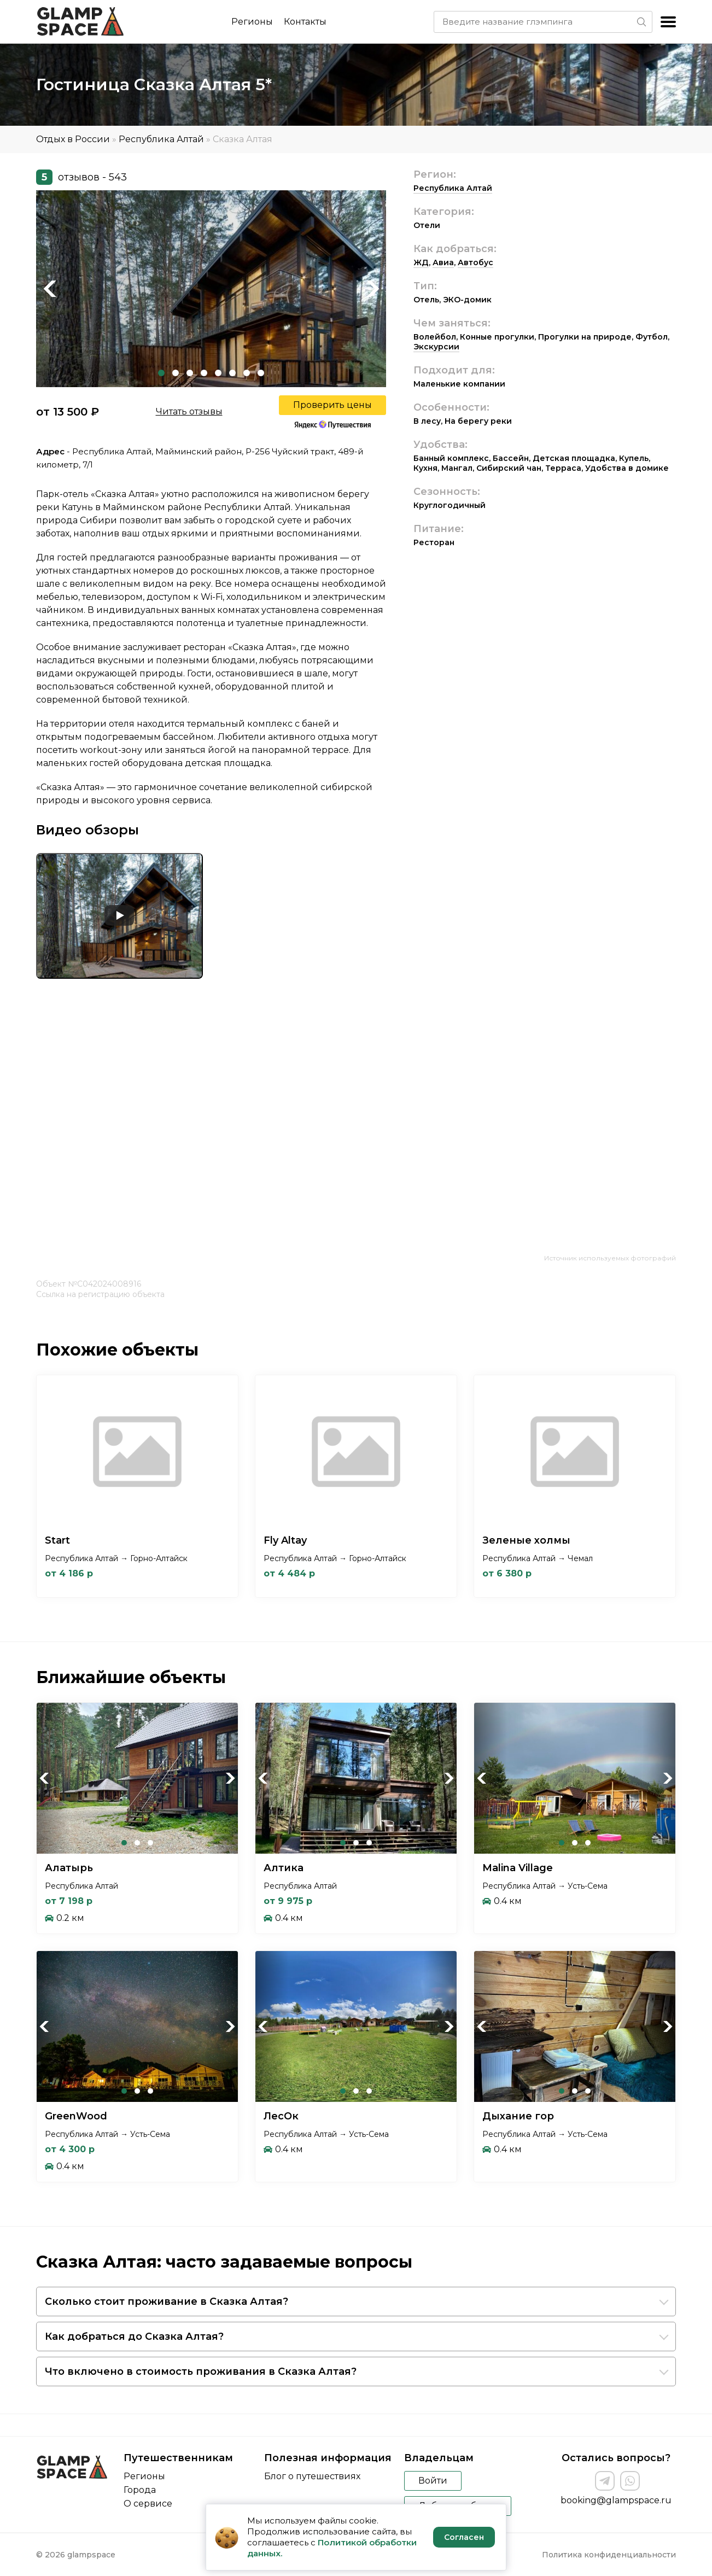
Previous (50, 288)
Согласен (464, 2537)
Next (372, 288)
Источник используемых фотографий (610, 1258)
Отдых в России (73, 139)
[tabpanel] (211, 288)
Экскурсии (436, 347)
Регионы (252, 21)
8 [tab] (261, 373)
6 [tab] (232, 373)
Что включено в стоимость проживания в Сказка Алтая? (201, 2371)
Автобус (475, 262)
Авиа (443, 262)
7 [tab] (246, 373)
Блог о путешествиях (312, 2476)
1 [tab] (161, 373)
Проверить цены (332, 405)
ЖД (421, 262)
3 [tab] (189, 373)
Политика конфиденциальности (609, 2555)
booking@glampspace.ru (616, 2500)
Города (140, 2490)
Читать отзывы (189, 411)
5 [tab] (218, 373)
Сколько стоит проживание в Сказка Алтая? (166, 2301)
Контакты (305, 21)
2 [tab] (175, 373)
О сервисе (148, 2503)
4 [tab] (204, 373)
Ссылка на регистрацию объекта (100, 1294)
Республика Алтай (161, 139)
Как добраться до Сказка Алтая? (134, 2336)
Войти (432, 2480)
